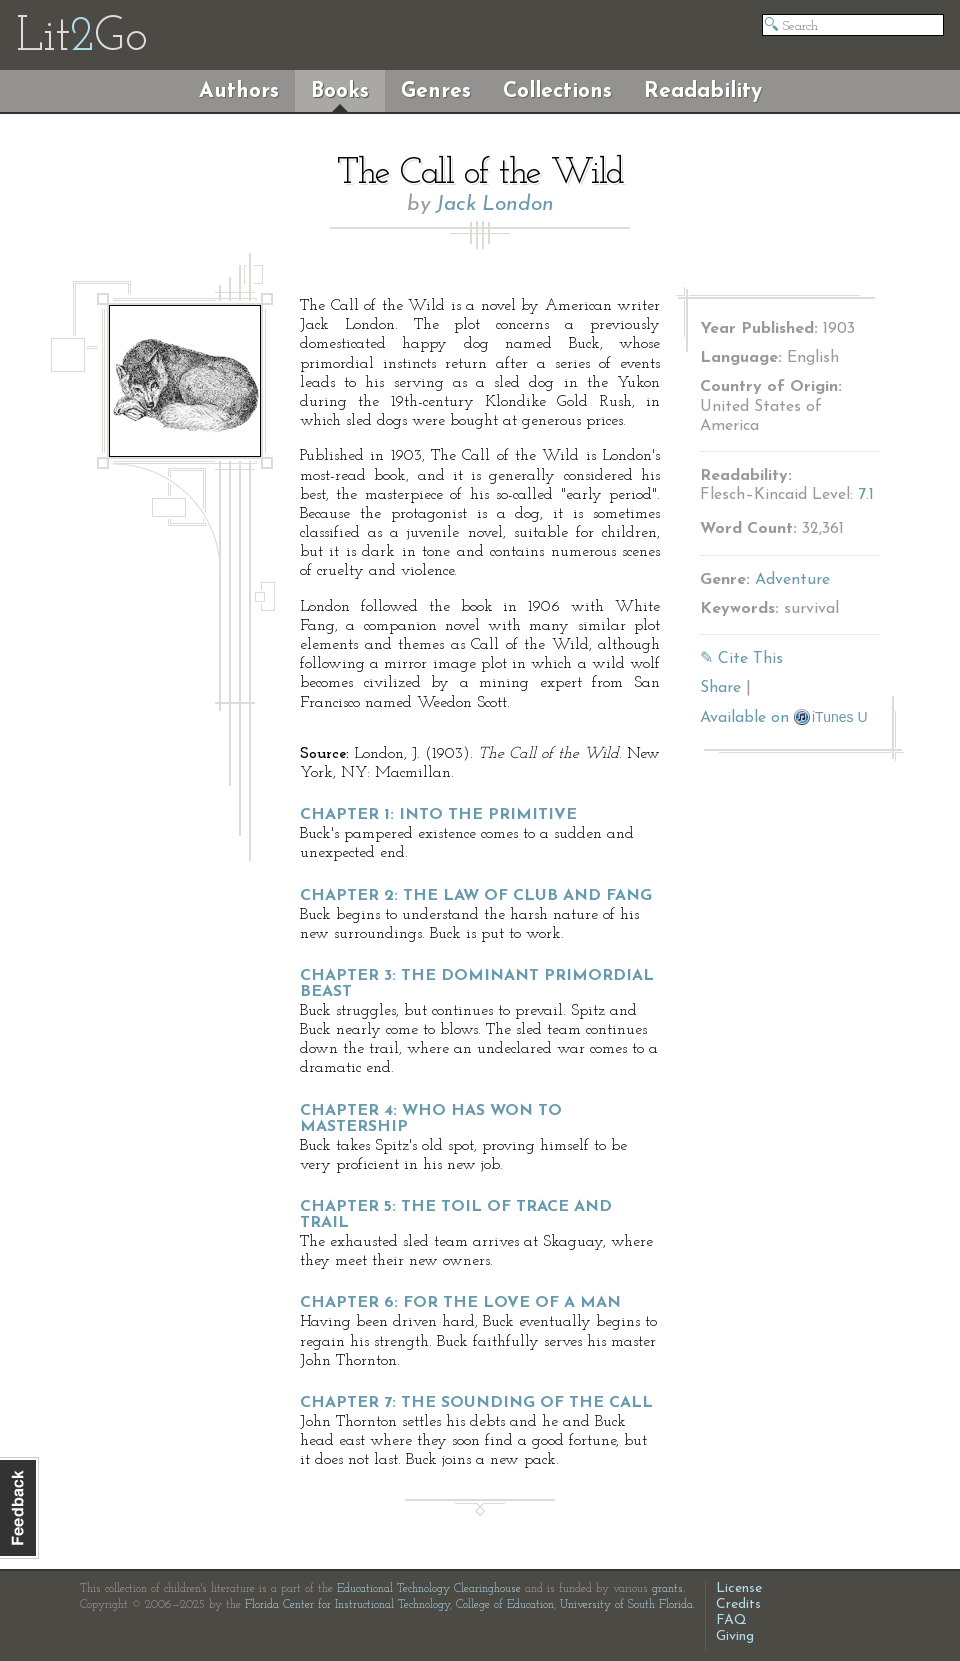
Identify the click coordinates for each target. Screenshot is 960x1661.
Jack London (495, 204)
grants (667, 1589)
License (739, 1588)
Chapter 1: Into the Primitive (438, 815)
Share (720, 688)
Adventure (792, 580)
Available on (784, 718)
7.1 (866, 495)
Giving (735, 1636)
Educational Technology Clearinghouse (429, 1589)
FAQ (731, 1620)
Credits (738, 1604)
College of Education (505, 1605)
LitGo (81, 38)
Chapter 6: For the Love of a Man (460, 1303)
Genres (436, 91)
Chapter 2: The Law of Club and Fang (476, 896)
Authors (239, 91)
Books (340, 91)
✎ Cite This (741, 659)
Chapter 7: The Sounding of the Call (476, 1403)
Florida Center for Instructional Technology (347, 1605)
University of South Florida (626, 1605)
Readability (703, 91)
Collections (557, 91)
